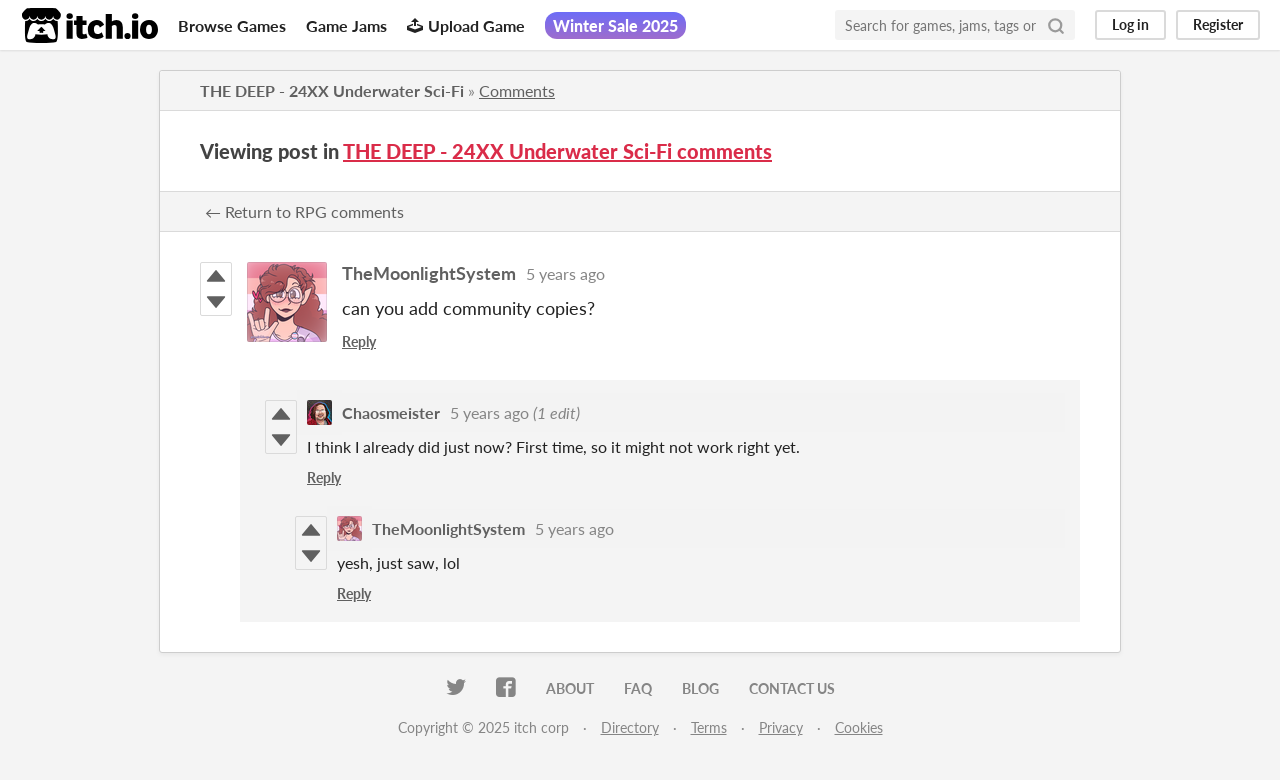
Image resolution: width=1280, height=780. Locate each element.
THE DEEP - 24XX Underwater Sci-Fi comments (557, 151)
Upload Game (466, 25)
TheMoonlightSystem (429, 273)
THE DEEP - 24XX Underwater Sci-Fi (332, 90)
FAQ (638, 688)
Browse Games (232, 25)
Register (1218, 24)
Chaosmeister (391, 412)
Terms (709, 727)
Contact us (792, 688)
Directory (630, 727)
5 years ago (565, 273)
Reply (359, 341)
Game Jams (346, 25)
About (570, 688)
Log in (1130, 24)
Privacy (781, 727)
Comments (517, 90)
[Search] (1056, 25)
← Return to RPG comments (304, 211)
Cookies (859, 727)
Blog (700, 688)
